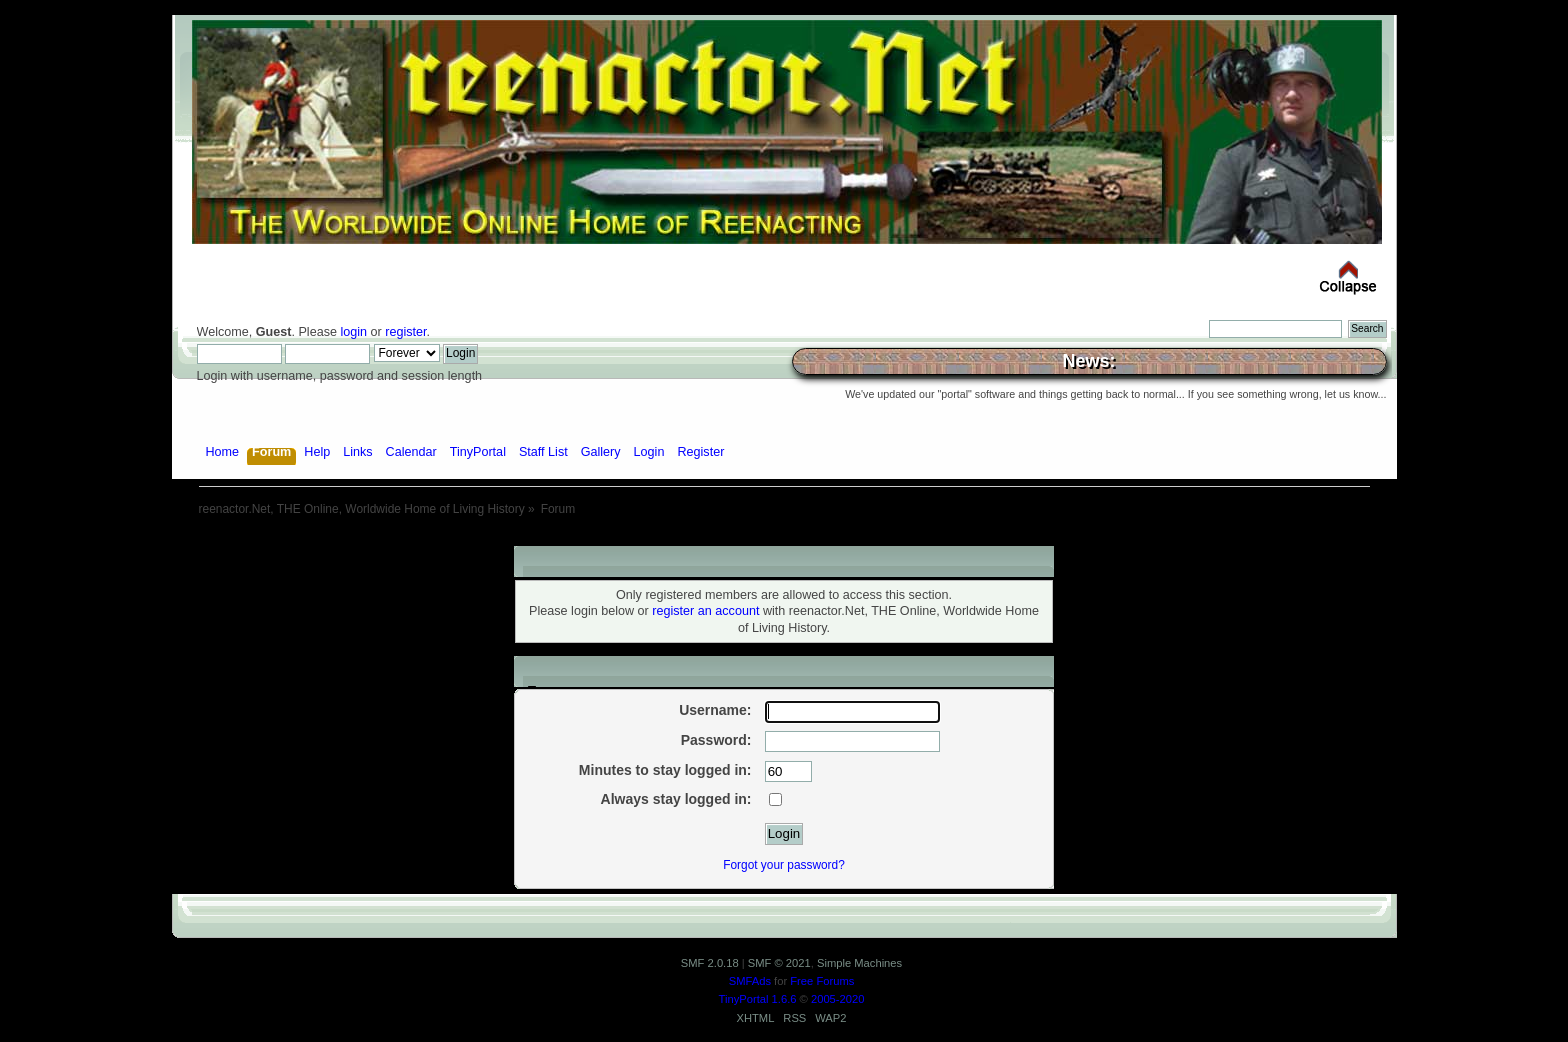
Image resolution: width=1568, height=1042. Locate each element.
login (353, 332)
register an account (705, 611)
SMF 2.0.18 (710, 963)
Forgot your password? (784, 865)
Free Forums (822, 981)
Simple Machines (859, 963)
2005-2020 (838, 999)
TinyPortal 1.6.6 (758, 999)
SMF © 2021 (779, 963)
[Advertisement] (784, 538)
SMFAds (750, 981)
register (405, 332)
